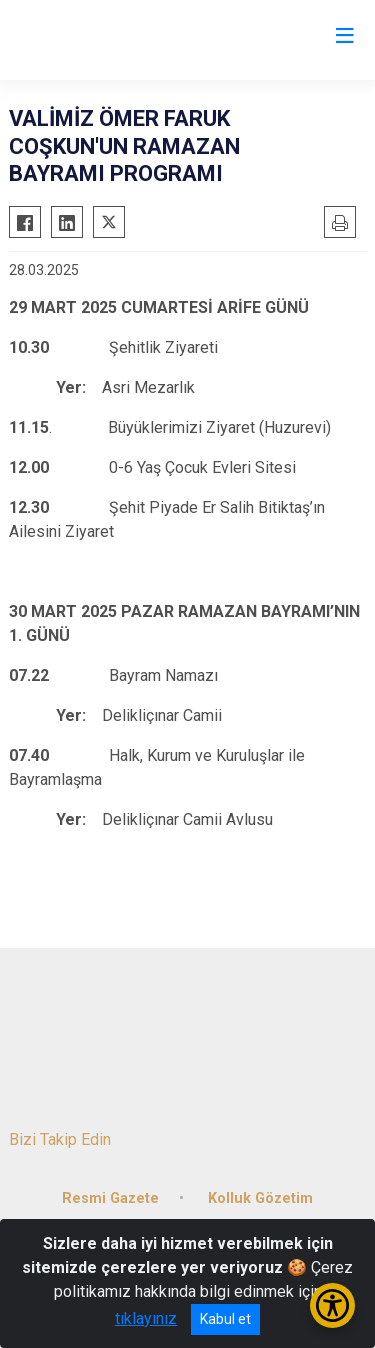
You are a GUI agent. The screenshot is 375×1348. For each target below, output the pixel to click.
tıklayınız (146, 1318)
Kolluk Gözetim (260, 1198)
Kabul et (225, 1319)
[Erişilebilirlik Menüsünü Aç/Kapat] (332, 1305)
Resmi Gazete (110, 1198)
